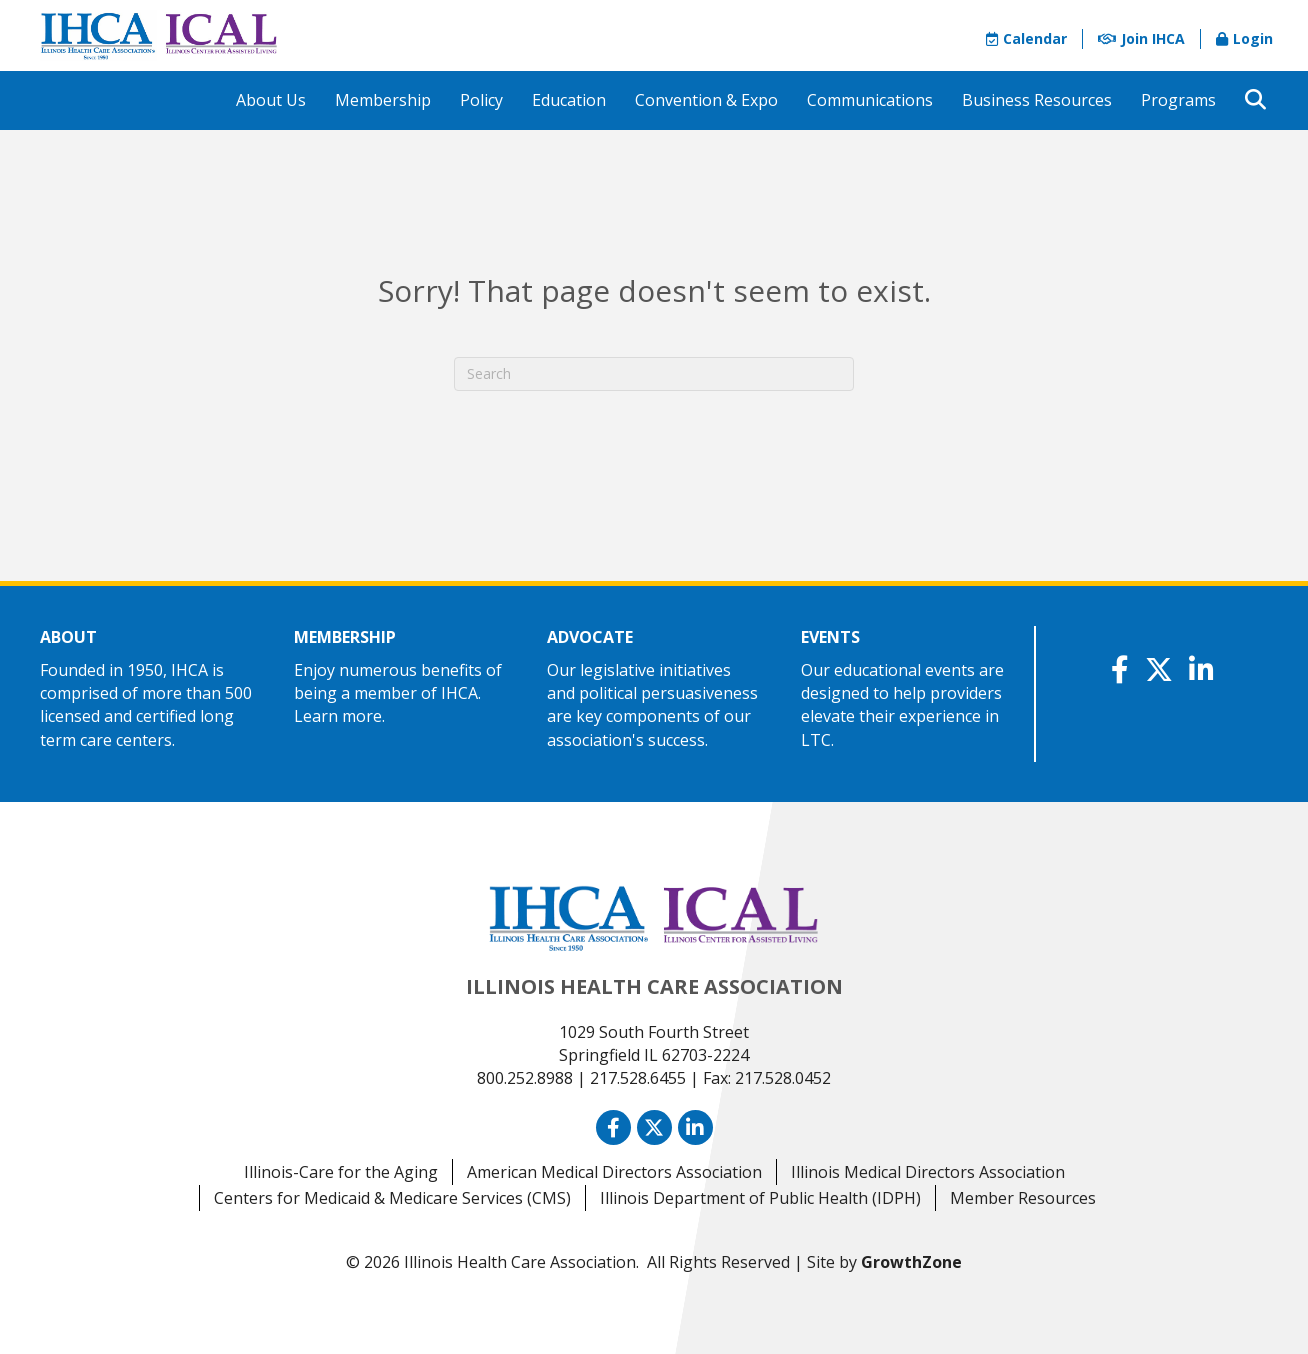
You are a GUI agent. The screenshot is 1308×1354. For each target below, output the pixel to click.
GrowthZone (911, 1262)
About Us (271, 100)
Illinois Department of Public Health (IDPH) (760, 1198)
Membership (383, 100)
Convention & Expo (706, 100)
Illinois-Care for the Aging (341, 1172)
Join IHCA (1141, 38)
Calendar (1026, 38)
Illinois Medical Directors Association (928, 1172)
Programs (1178, 100)
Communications (870, 100)
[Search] (654, 374)
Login (1244, 38)
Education (569, 100)
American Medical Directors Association (614, 1172)
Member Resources (1023, 1198)
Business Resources (1037, 100)
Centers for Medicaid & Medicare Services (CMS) (392, 1198)
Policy (481, 100)
